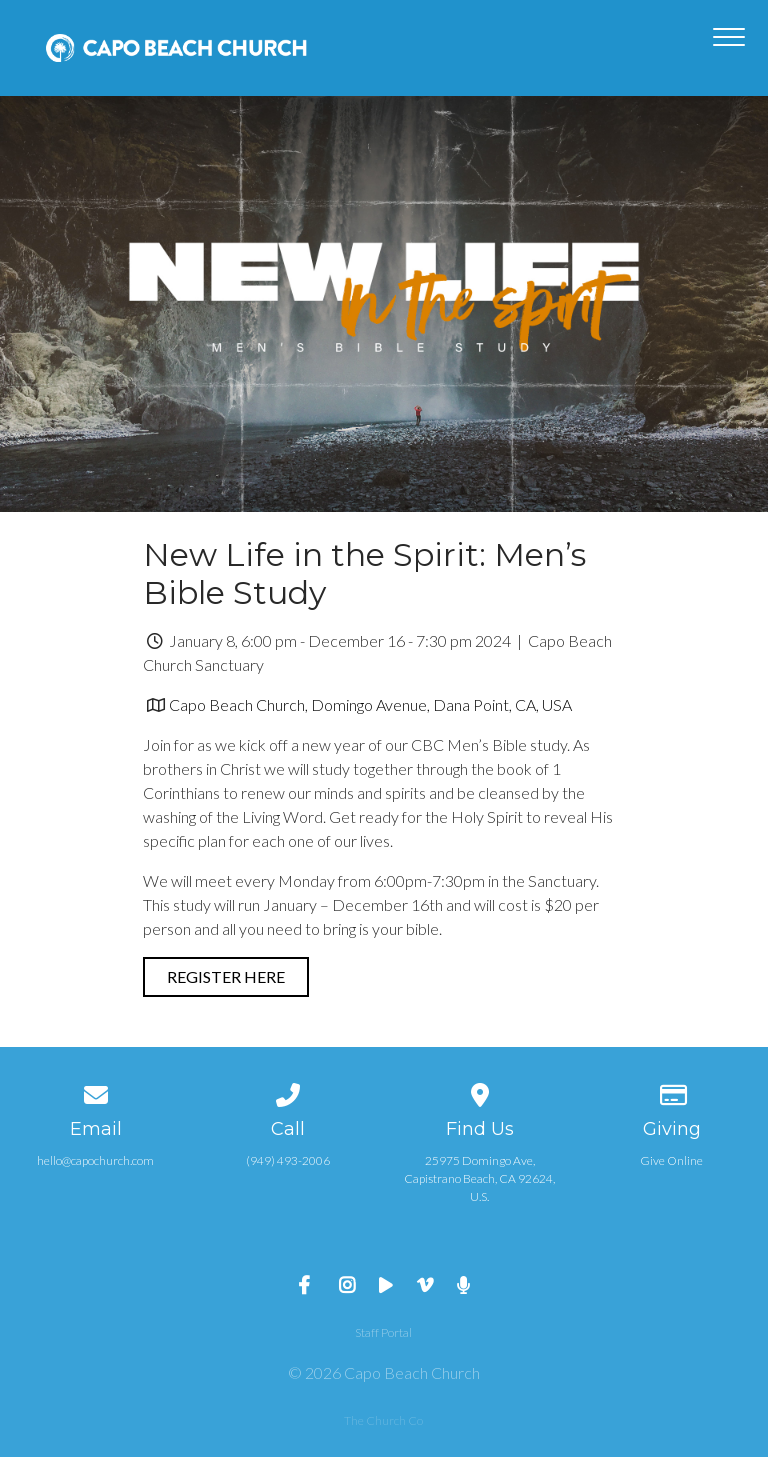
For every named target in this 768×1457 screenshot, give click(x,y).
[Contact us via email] (96, 1091)
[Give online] (672, 1091)
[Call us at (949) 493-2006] (288, 1091)
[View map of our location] (480, 1091)
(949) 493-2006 (288, 1160)
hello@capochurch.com (95, 1160)
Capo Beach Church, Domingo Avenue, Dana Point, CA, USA (370, 704)
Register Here (226, 976)
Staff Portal (383, 1332)
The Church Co (383, 1420)
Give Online (671, 1160)
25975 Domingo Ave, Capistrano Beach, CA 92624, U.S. (479, 1178)
